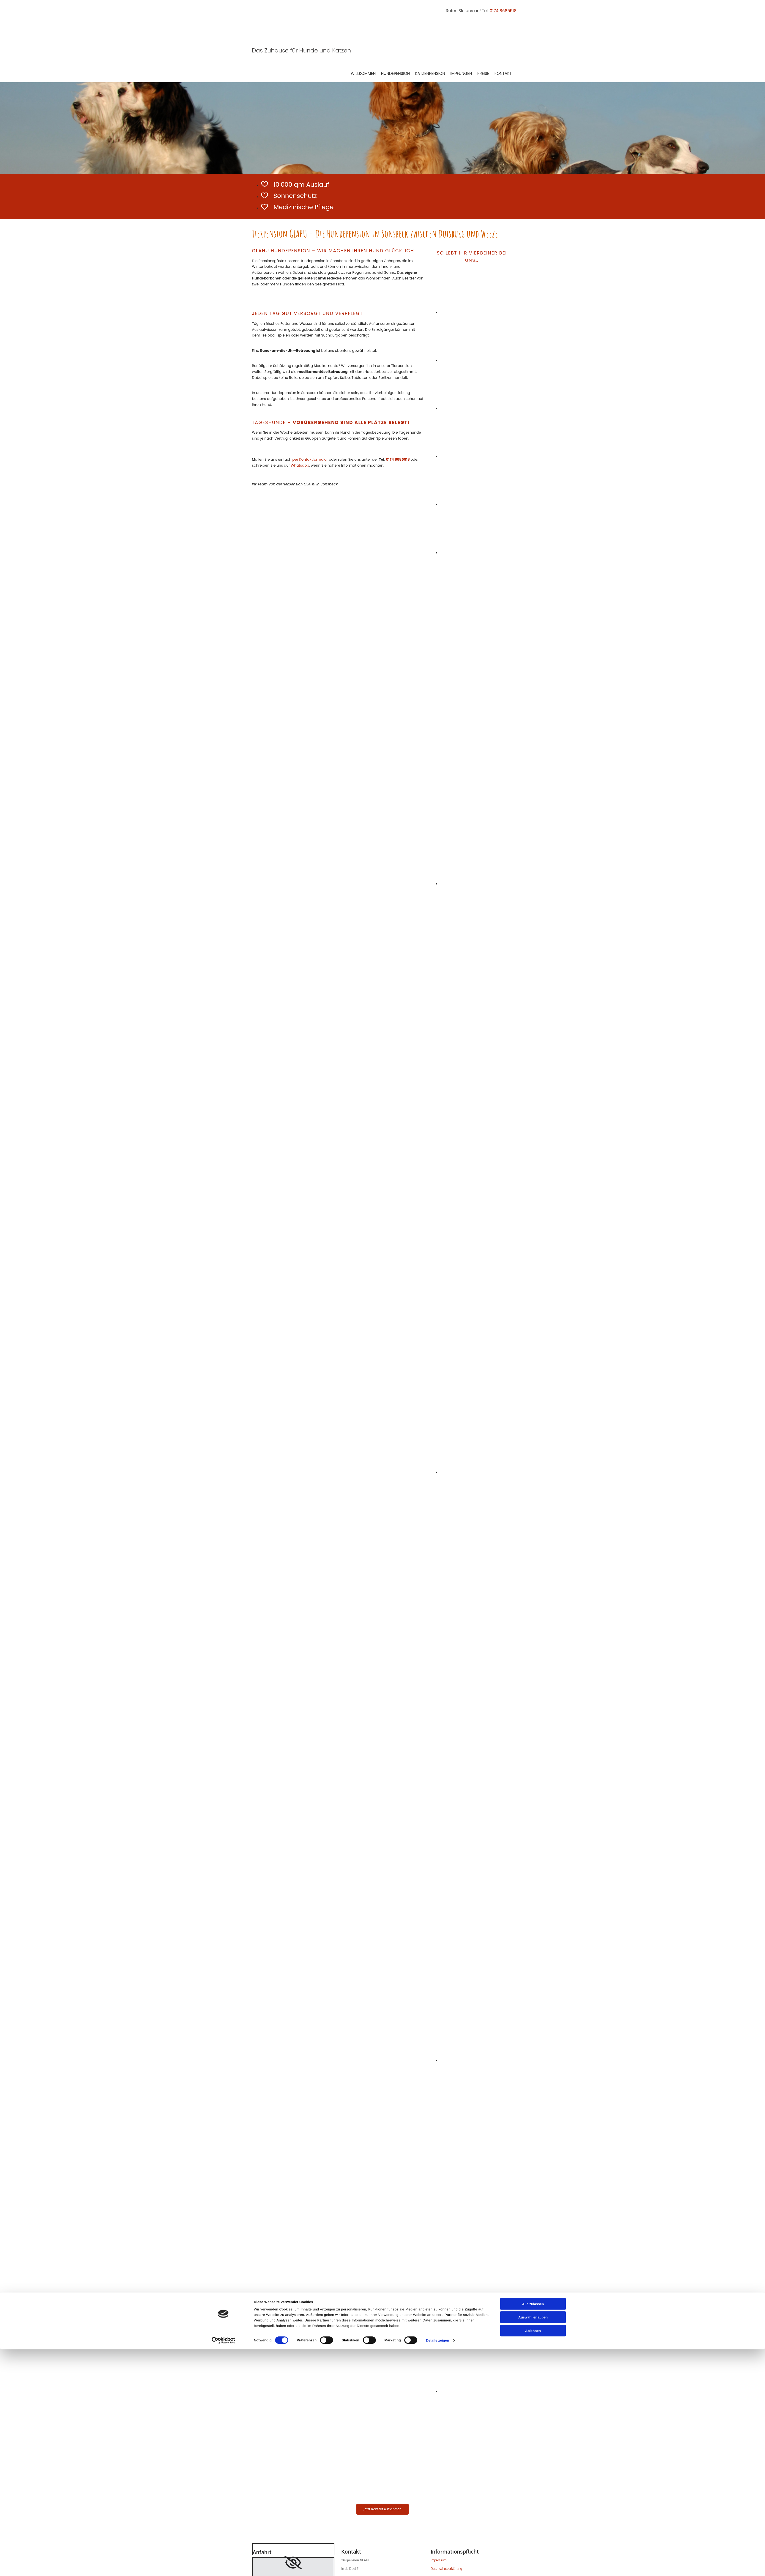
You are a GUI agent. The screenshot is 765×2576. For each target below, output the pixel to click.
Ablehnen (533, 1417)
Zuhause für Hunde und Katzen (307, 51)
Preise (483, 73)
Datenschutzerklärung (446, 2569)
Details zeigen (437, 1427)
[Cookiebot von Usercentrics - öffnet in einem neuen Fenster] (223, 1427)
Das (257, 51)
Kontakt (503, 73)
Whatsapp (300, 465)
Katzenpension (430, 73)
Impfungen (461, 73)
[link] (293, 2563)
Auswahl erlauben (533, 1404)
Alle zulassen (533, 1390)
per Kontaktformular (310, 459)
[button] (382, 2509)
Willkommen (363, 73)
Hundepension (395, 73)
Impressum (438, 2560)
